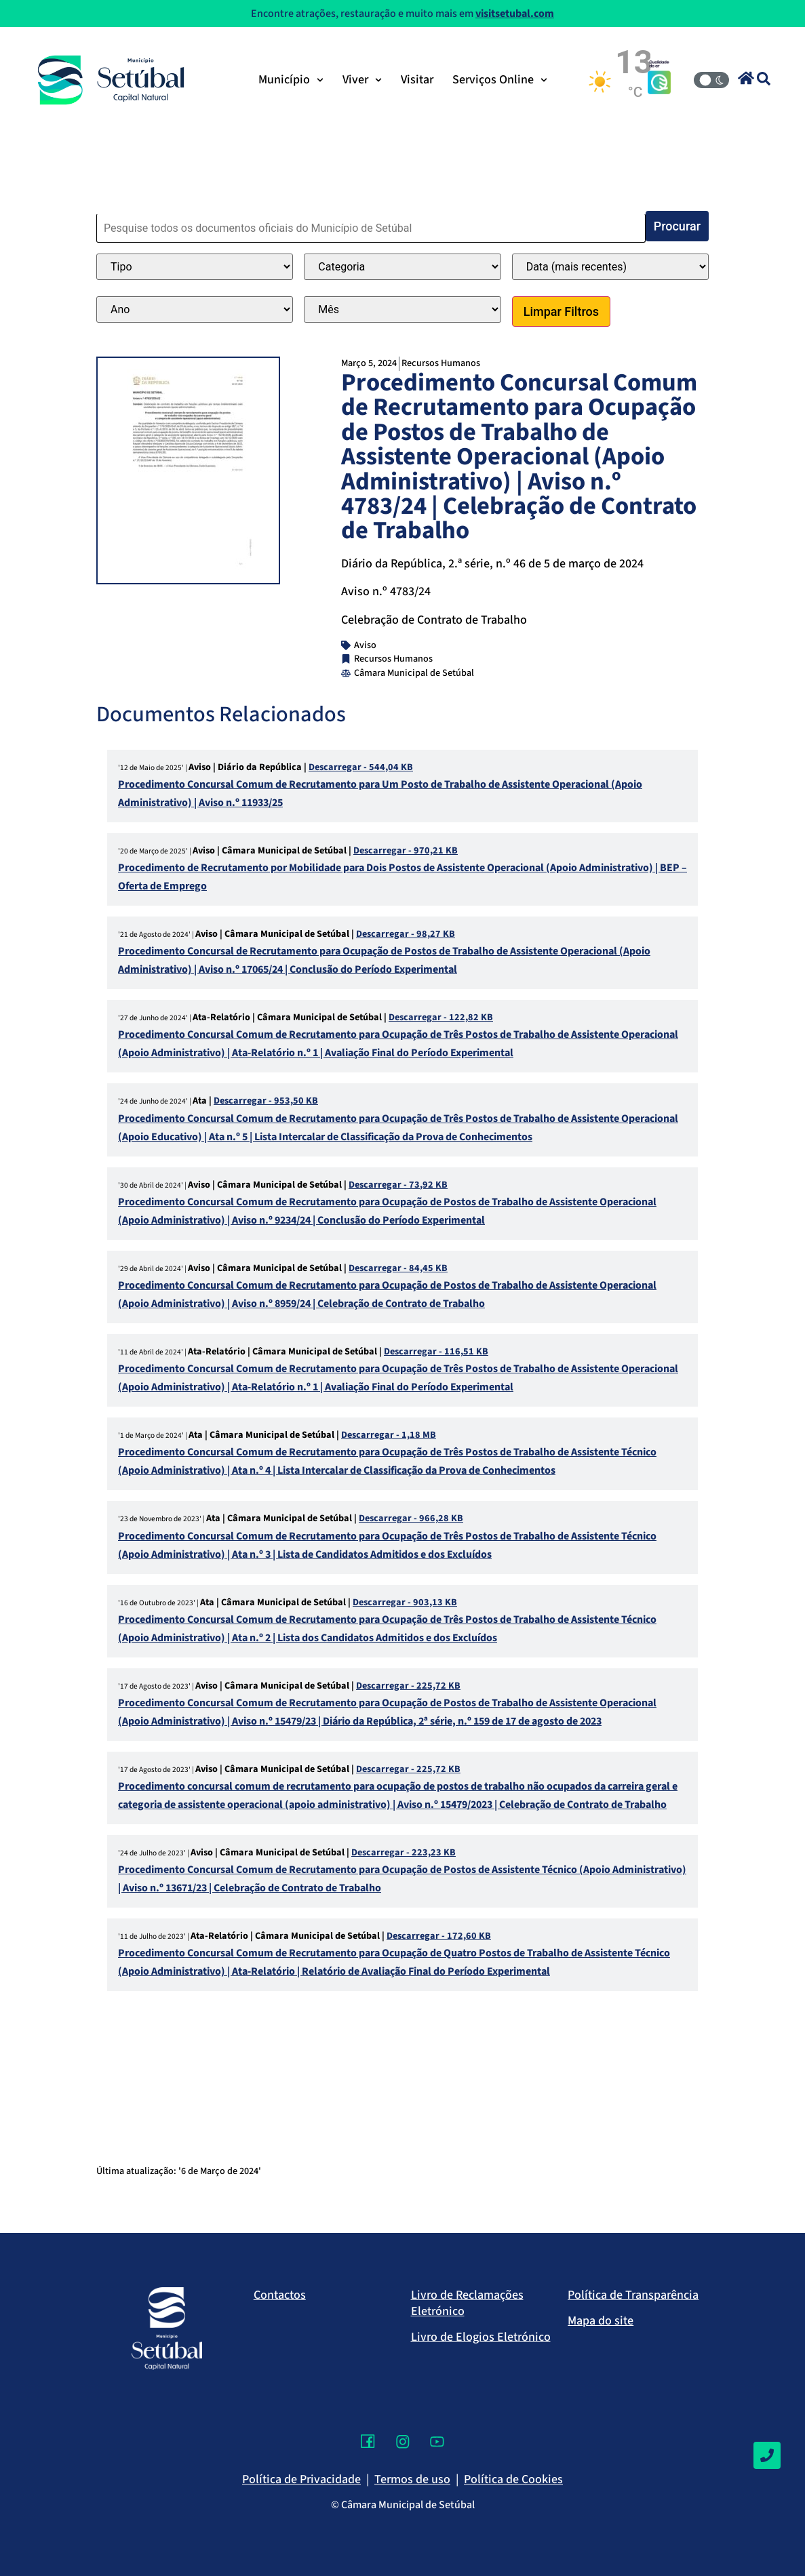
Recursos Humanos (440, 363)
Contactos (280, 2295)
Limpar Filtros (561, 311)
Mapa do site (600, 2320)
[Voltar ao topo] (767, 2525)
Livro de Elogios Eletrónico (481, 2337)
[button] (746, 78)
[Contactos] (767, 2455)
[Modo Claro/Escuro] (711, 80)
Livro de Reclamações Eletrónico (467, 2303)
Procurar (677, 226)
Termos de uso (412, 2479)
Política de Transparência (633, 2295)
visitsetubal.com (514, 13)
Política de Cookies (513, 2479)
